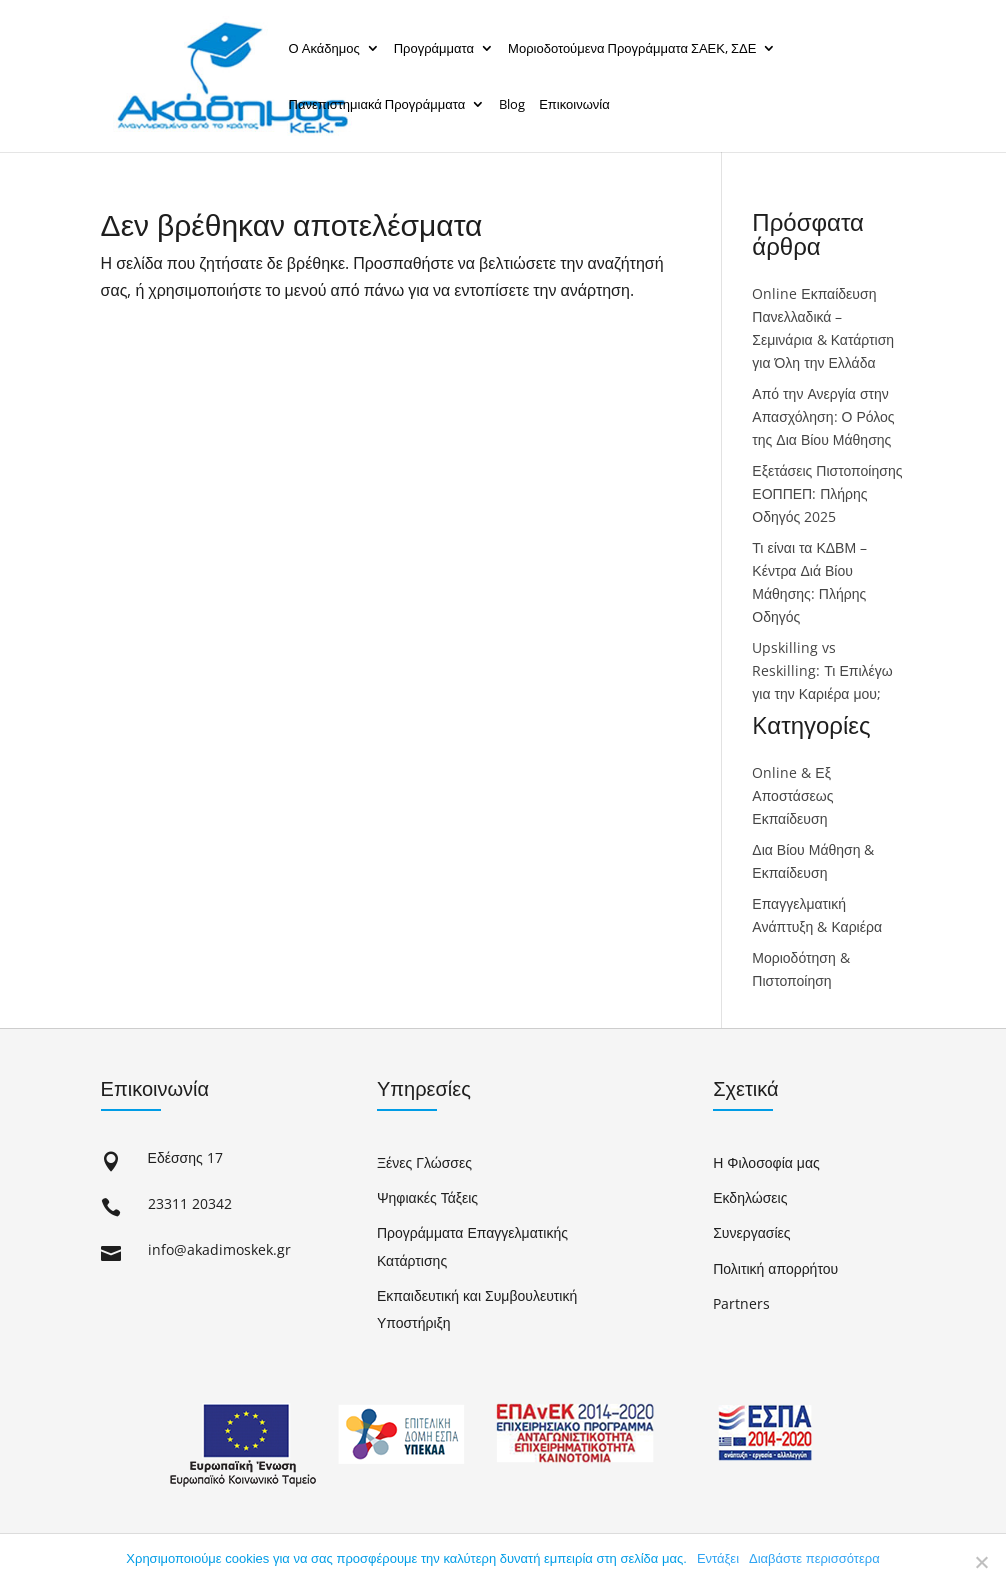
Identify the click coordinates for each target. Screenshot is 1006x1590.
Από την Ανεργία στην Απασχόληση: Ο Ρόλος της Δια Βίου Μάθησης (823, 416)
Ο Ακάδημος (324, 48)
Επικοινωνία (574, 104)
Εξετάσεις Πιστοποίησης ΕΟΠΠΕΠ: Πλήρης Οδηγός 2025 (827, 493)
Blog (512, 104)
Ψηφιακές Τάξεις (427, 1197)
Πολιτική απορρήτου (775, 1268)
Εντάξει (718, 1558)
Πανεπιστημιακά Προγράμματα (377, 104)
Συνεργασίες (751, 1232)
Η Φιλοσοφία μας (766, 1162)
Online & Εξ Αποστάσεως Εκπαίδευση (792, 795)
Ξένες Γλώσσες (424, 1162)
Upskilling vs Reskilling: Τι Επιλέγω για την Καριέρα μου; (822, 670)
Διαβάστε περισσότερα (814, 1558)
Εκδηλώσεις (750, 1197)
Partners (741, 1303)
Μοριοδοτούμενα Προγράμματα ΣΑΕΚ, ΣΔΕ (632, 48)
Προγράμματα (434, 48)
